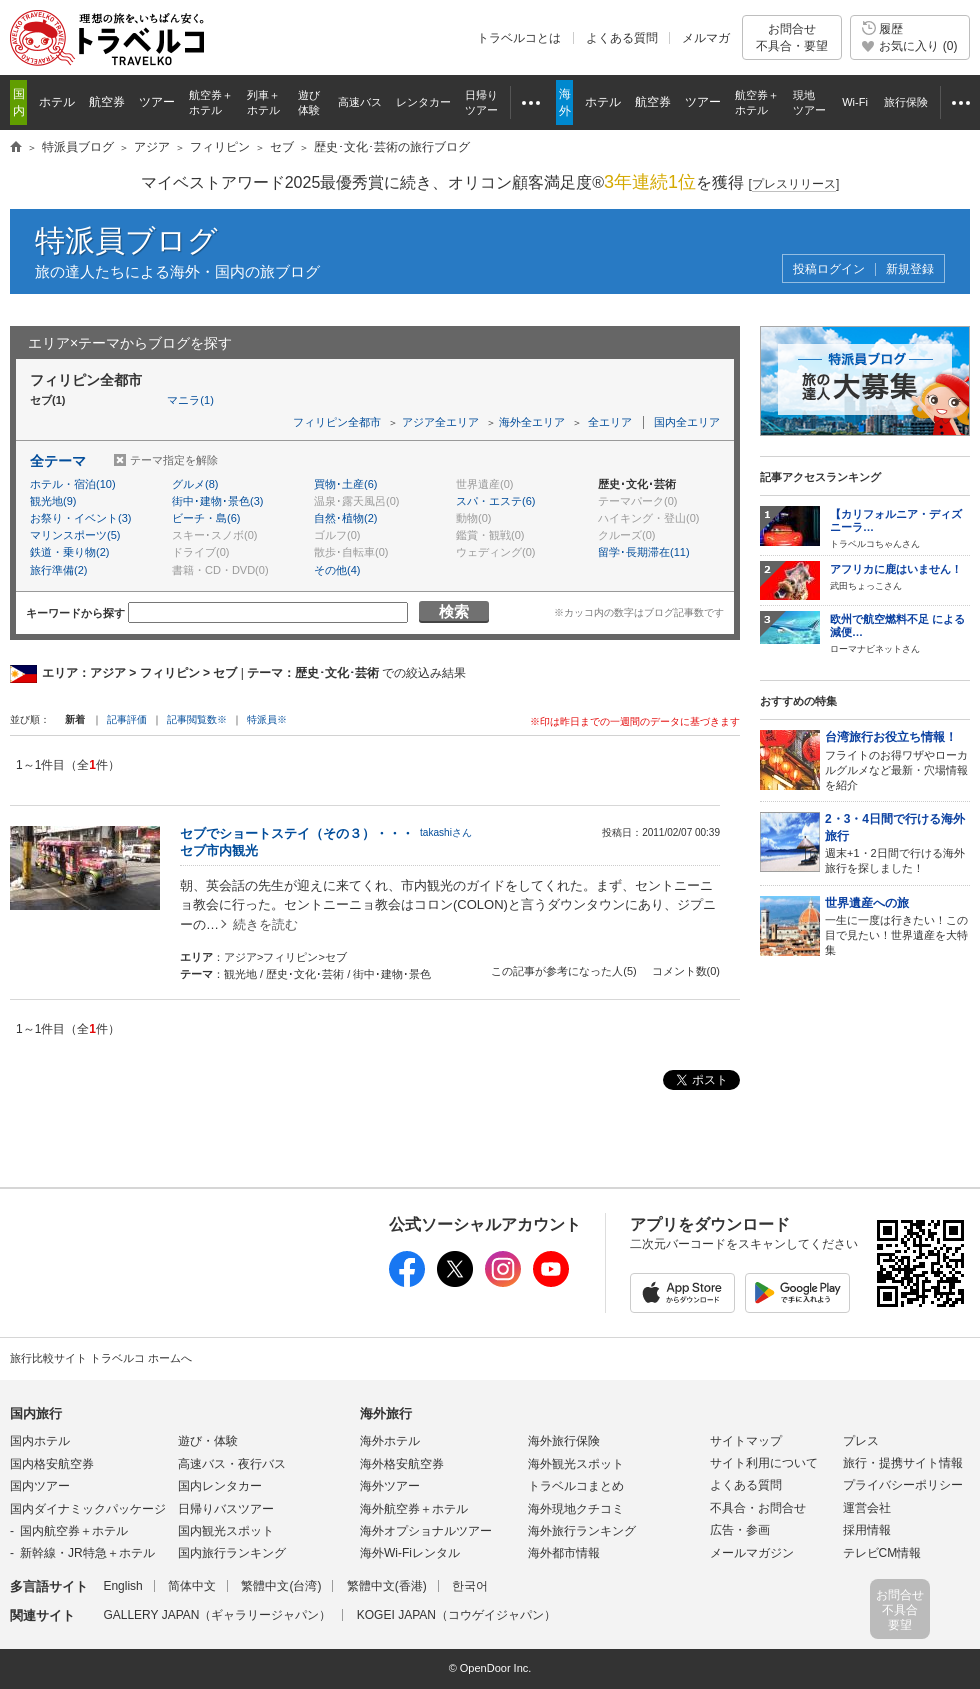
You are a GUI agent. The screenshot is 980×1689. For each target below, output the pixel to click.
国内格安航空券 (52, 1464)
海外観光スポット (576, 1464)
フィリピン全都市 (337, 422)
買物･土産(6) (345, 484)
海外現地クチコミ (576, 1509)
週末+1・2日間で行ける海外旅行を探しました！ (897, 842)
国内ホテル (40, 1441)
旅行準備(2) (58, 570)
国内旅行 (36, 1413)
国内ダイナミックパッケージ (88, 1509)
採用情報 (867, 1530)
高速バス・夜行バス (232, 1464)
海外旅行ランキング (582, 1531)
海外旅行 (386, 1413)
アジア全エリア (440, 422)
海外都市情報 (564, 1553)
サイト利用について (764, 1463)
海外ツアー (390, 1486)
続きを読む (265, 924)
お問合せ (792, 37)
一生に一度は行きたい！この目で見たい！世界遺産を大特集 (897, 925)
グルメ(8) (195, 484)
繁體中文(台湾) (281, 1586)
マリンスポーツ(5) (75, 535)
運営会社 (867, 1508)
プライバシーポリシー (903, 1485)
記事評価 (127, 719)
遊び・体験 (208, 1441)
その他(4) (337, 570)
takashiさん (446, 832)
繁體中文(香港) (387, 1586)
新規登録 (910, 269)
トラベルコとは (519, 38)
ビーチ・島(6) (206, 518)
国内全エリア (687, 422)
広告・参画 (740, 1530)
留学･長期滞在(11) (644, 552)
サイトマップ (746, 1441)
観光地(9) (53, 501)
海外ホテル (390, 1441)
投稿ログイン (829, 269)
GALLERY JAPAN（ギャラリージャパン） (217, 1615)
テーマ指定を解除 (174, 460)
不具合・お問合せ (758, 1508)
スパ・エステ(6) (495, 501)
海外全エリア (532, 422)
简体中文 (192, 1586)
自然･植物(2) (345, 518)
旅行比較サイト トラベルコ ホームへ (101, 1358)
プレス (861, 1441)
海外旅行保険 (564, 1441)
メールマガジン (752, 1553)
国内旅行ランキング (232, 1553)
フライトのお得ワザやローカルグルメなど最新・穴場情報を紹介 (897, 759)
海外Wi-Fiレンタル (410, 1553)
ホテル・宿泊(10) (73, 484)
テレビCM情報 (882, 1553)
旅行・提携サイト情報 (903, 1463)
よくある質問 (622, 38)
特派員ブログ (126, 240)
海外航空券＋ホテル (414, 1509)
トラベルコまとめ (576, 1486)
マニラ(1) (190, 400)
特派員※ (267, 719)
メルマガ (706, 38)
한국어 (470, 1586)
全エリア (610, 422)
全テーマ (58, 461)
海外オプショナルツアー (426, 1531)
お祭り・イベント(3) (80, 518)
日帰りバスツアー (226, 1509)
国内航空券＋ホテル (74, 1531)
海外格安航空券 (402, 1464)
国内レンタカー (220, 1486)
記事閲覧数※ (197, 719)
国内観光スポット (226, 1531)
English (122, 1586)
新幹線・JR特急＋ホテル (87, 1553)
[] (794, 184)
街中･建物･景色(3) (217, 501)
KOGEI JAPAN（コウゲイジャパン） (456, 1615)
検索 (454, 611)
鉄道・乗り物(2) (69, 552)
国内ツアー (40, 1486)
